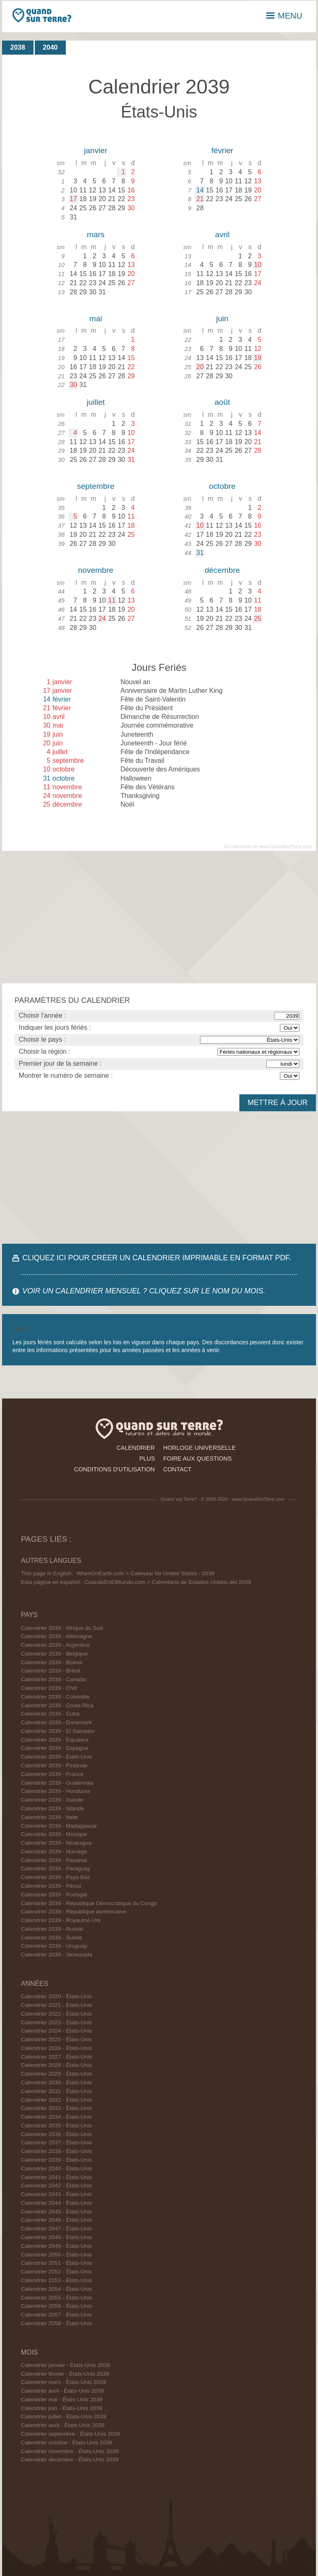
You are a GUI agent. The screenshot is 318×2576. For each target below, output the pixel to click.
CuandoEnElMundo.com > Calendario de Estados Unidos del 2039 (167, 1582)
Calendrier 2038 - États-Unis (56, 2151)
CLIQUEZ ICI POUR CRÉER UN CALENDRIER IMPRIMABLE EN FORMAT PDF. (156, 1258)
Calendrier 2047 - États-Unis (56, 2228)
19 (257, 357)
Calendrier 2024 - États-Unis (56, 2031)
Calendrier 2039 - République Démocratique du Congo (89, 1903)
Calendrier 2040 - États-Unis (56, 2168)
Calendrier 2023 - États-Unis (56, 2022)
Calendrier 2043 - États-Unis (56, 2194)
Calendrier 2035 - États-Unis (56, 2125)
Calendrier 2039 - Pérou (51, 1886)
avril (222, 234)
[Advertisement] (159, 917)
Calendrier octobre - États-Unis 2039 (66, 2442)
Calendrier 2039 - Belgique (54, 1654)
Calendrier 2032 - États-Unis (56, 2100)
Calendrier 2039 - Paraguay (55, 1868)
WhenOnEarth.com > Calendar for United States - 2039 (145, 1573)
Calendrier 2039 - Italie (49, 1817)
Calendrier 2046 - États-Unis (56, 2220)
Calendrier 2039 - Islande (52, 1808)
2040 (50, 47)
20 (200, 366)
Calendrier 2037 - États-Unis (56, 2142)
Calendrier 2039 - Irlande (52, 1800)
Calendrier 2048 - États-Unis (56, 2237)
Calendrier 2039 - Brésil (50, 1671)
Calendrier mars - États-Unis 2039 (63, 2382)
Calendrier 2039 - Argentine (55, 1645)
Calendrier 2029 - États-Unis (56, 2074)
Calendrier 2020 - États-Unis (56, 1996)
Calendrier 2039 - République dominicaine (73, 1911)
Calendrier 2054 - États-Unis (56, 2289)
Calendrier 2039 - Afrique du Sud (62, 1628)
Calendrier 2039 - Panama (54, 1860)
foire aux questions (197, 1458)
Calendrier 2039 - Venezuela (56, 1954)
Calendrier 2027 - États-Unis (56, 2057)
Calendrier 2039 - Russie (52, 1929)
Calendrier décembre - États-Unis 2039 (69, 2459)
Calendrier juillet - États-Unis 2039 (63, 2416)
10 (257, 264)
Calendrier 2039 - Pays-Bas (55, 1877)
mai (95, 318)
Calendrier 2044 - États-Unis (56, 2203)
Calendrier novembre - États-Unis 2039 (69, 2451)
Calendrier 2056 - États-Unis (56, 2306)
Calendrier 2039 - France (52, 1774)
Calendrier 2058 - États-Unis (56, 2323)
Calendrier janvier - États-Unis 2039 (65, 2365)
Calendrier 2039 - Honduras (55, 1791)
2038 (17, 47)
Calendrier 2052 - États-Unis (56, 2271)
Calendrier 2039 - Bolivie (51, 1662)
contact (177, 1469)
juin (222, 318)
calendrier (135, 1447)
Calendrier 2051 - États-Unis (56, 2263)
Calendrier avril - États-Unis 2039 (62, 2391)
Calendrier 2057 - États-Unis (56, 2315)
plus (147, 1458)
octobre (222, 486)
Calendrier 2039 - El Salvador (57, 1731)
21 (200, 198)
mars (96, 234)
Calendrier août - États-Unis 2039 (62, 2425)
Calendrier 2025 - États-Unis (56, 2039)
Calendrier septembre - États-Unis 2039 (70, 2434)
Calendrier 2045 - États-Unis (56, 2211)
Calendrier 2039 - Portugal (54, 1894)
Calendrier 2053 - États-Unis (56, 2280)
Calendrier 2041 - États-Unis (56, 2177)
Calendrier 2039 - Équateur (55, 1740)
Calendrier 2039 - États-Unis (56, 1757)
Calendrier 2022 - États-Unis (56, 2014)
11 (112, 600)
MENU (284, 15)
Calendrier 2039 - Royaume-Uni (60, 1920)
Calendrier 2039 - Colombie (55, 1697)
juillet (96, 402)
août (222, 402)
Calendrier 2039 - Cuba (50, 1714)
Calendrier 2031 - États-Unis (56, 2091)
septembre (96, 486)
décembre (222, 570)
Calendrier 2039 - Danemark (56, 1722)
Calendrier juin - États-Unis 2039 (61, 2408)
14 (200, 190)
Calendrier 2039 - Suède (51, 1937)
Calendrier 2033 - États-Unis (56, 2108)
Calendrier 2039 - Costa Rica (57, 1705)
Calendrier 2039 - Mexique (54, 1834)
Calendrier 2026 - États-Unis (56, 2048)
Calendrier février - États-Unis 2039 (65, 2374)
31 (200, 552)
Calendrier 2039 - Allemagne (56, 1636)
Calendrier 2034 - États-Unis (56, 2117)
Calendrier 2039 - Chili (49, 1688)
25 (257, 618)
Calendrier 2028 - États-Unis (56, 2065)
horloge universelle (199, 1447)
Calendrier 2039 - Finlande (54, 1765)
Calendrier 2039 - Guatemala (57, 1783)
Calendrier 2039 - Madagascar (59, 1826)
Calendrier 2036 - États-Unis (56, 2134)
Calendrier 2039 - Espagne (54, 1748)
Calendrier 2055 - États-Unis (56, 2298)
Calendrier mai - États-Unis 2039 (61, 2399)
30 (73, 384)
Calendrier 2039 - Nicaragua (56, 1843)
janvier (96, 150)
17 (73, 198)
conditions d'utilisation (114, 1469)
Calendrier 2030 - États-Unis (56, 2082)
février (222, 150)
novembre (95, 570)
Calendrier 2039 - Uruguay (54, 1946)
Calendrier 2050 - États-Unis (56, 2255)
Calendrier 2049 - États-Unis (56, 2246)
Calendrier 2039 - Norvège (54, 1851)
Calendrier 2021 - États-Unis (56, 2005)
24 (102, 618)
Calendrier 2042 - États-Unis (56, 2185)
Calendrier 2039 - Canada (53, 1679)
